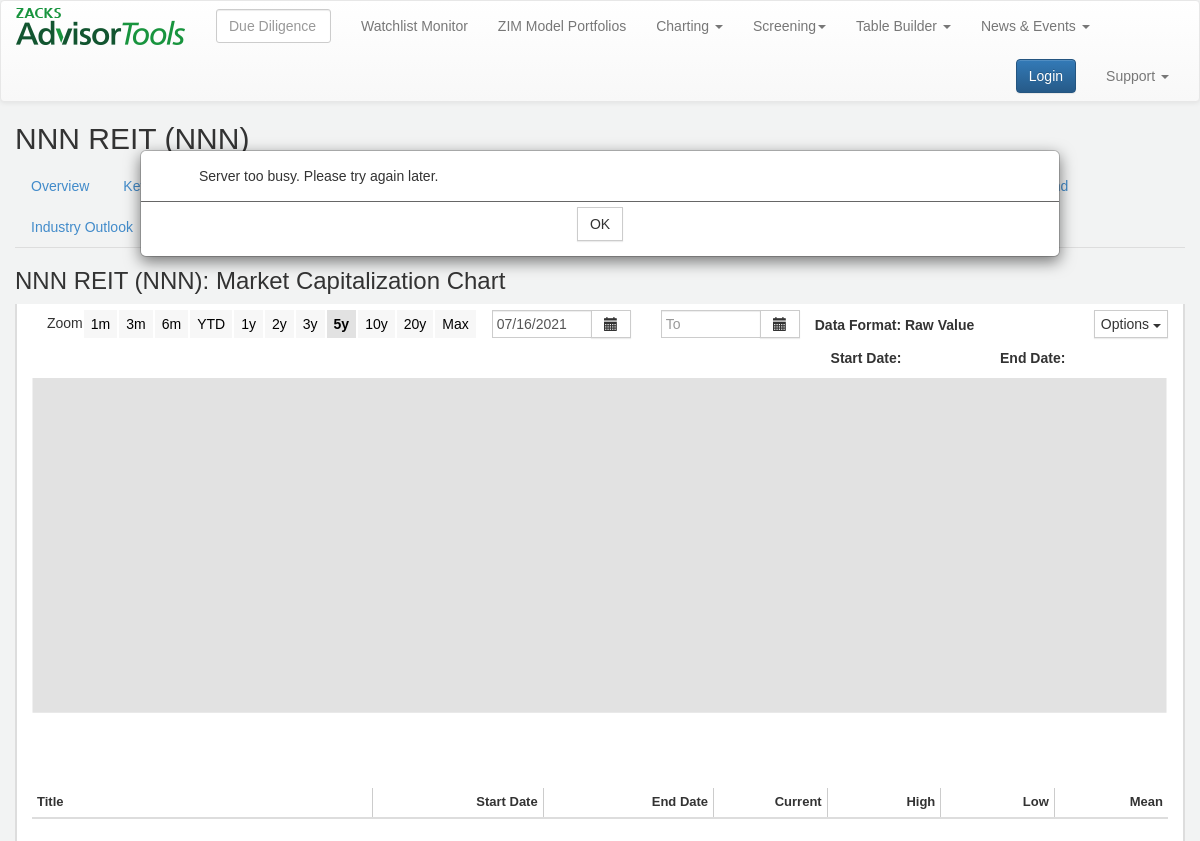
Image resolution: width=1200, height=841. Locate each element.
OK (600, 224)
